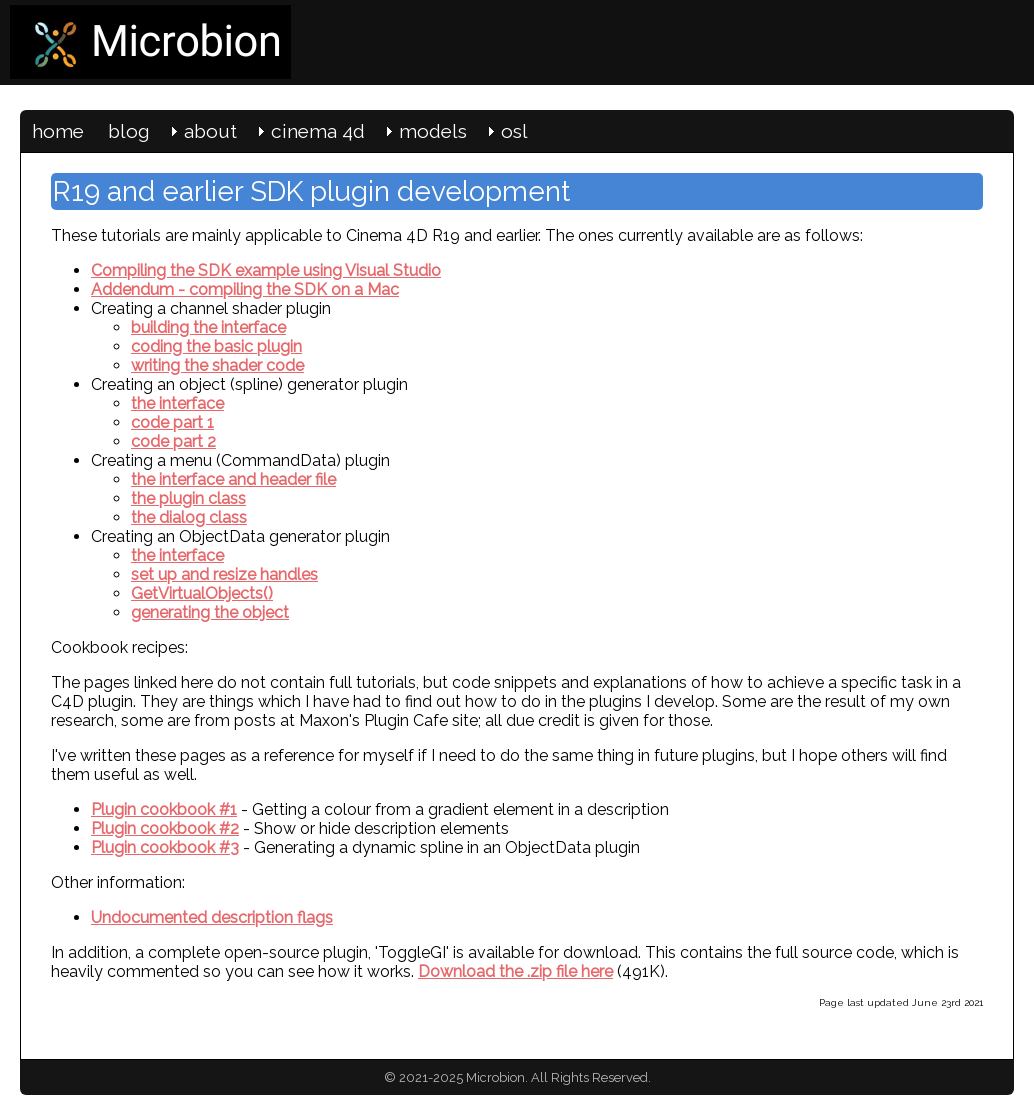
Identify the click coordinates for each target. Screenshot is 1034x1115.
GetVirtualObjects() (202, 593)
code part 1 (172, 422)
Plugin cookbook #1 (164, 809)
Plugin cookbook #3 (165, 847)
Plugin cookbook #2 (165, 828)
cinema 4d (318, 131)
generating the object (210, 612)
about (210, 131)
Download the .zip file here (515, 971)
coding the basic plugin (216, 346)
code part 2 (173, 441)
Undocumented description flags (212, 917)
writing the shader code (217, 365)
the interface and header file (233, 479)
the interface (177, 403)
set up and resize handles (224, 574)
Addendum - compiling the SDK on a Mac (245, 289)
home (58, 131)
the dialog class (189, 517)
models (433, 131)
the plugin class (188, 498)
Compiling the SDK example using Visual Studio (266, 270)
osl (514, 131)
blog (129, 131)
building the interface (208, 327)
